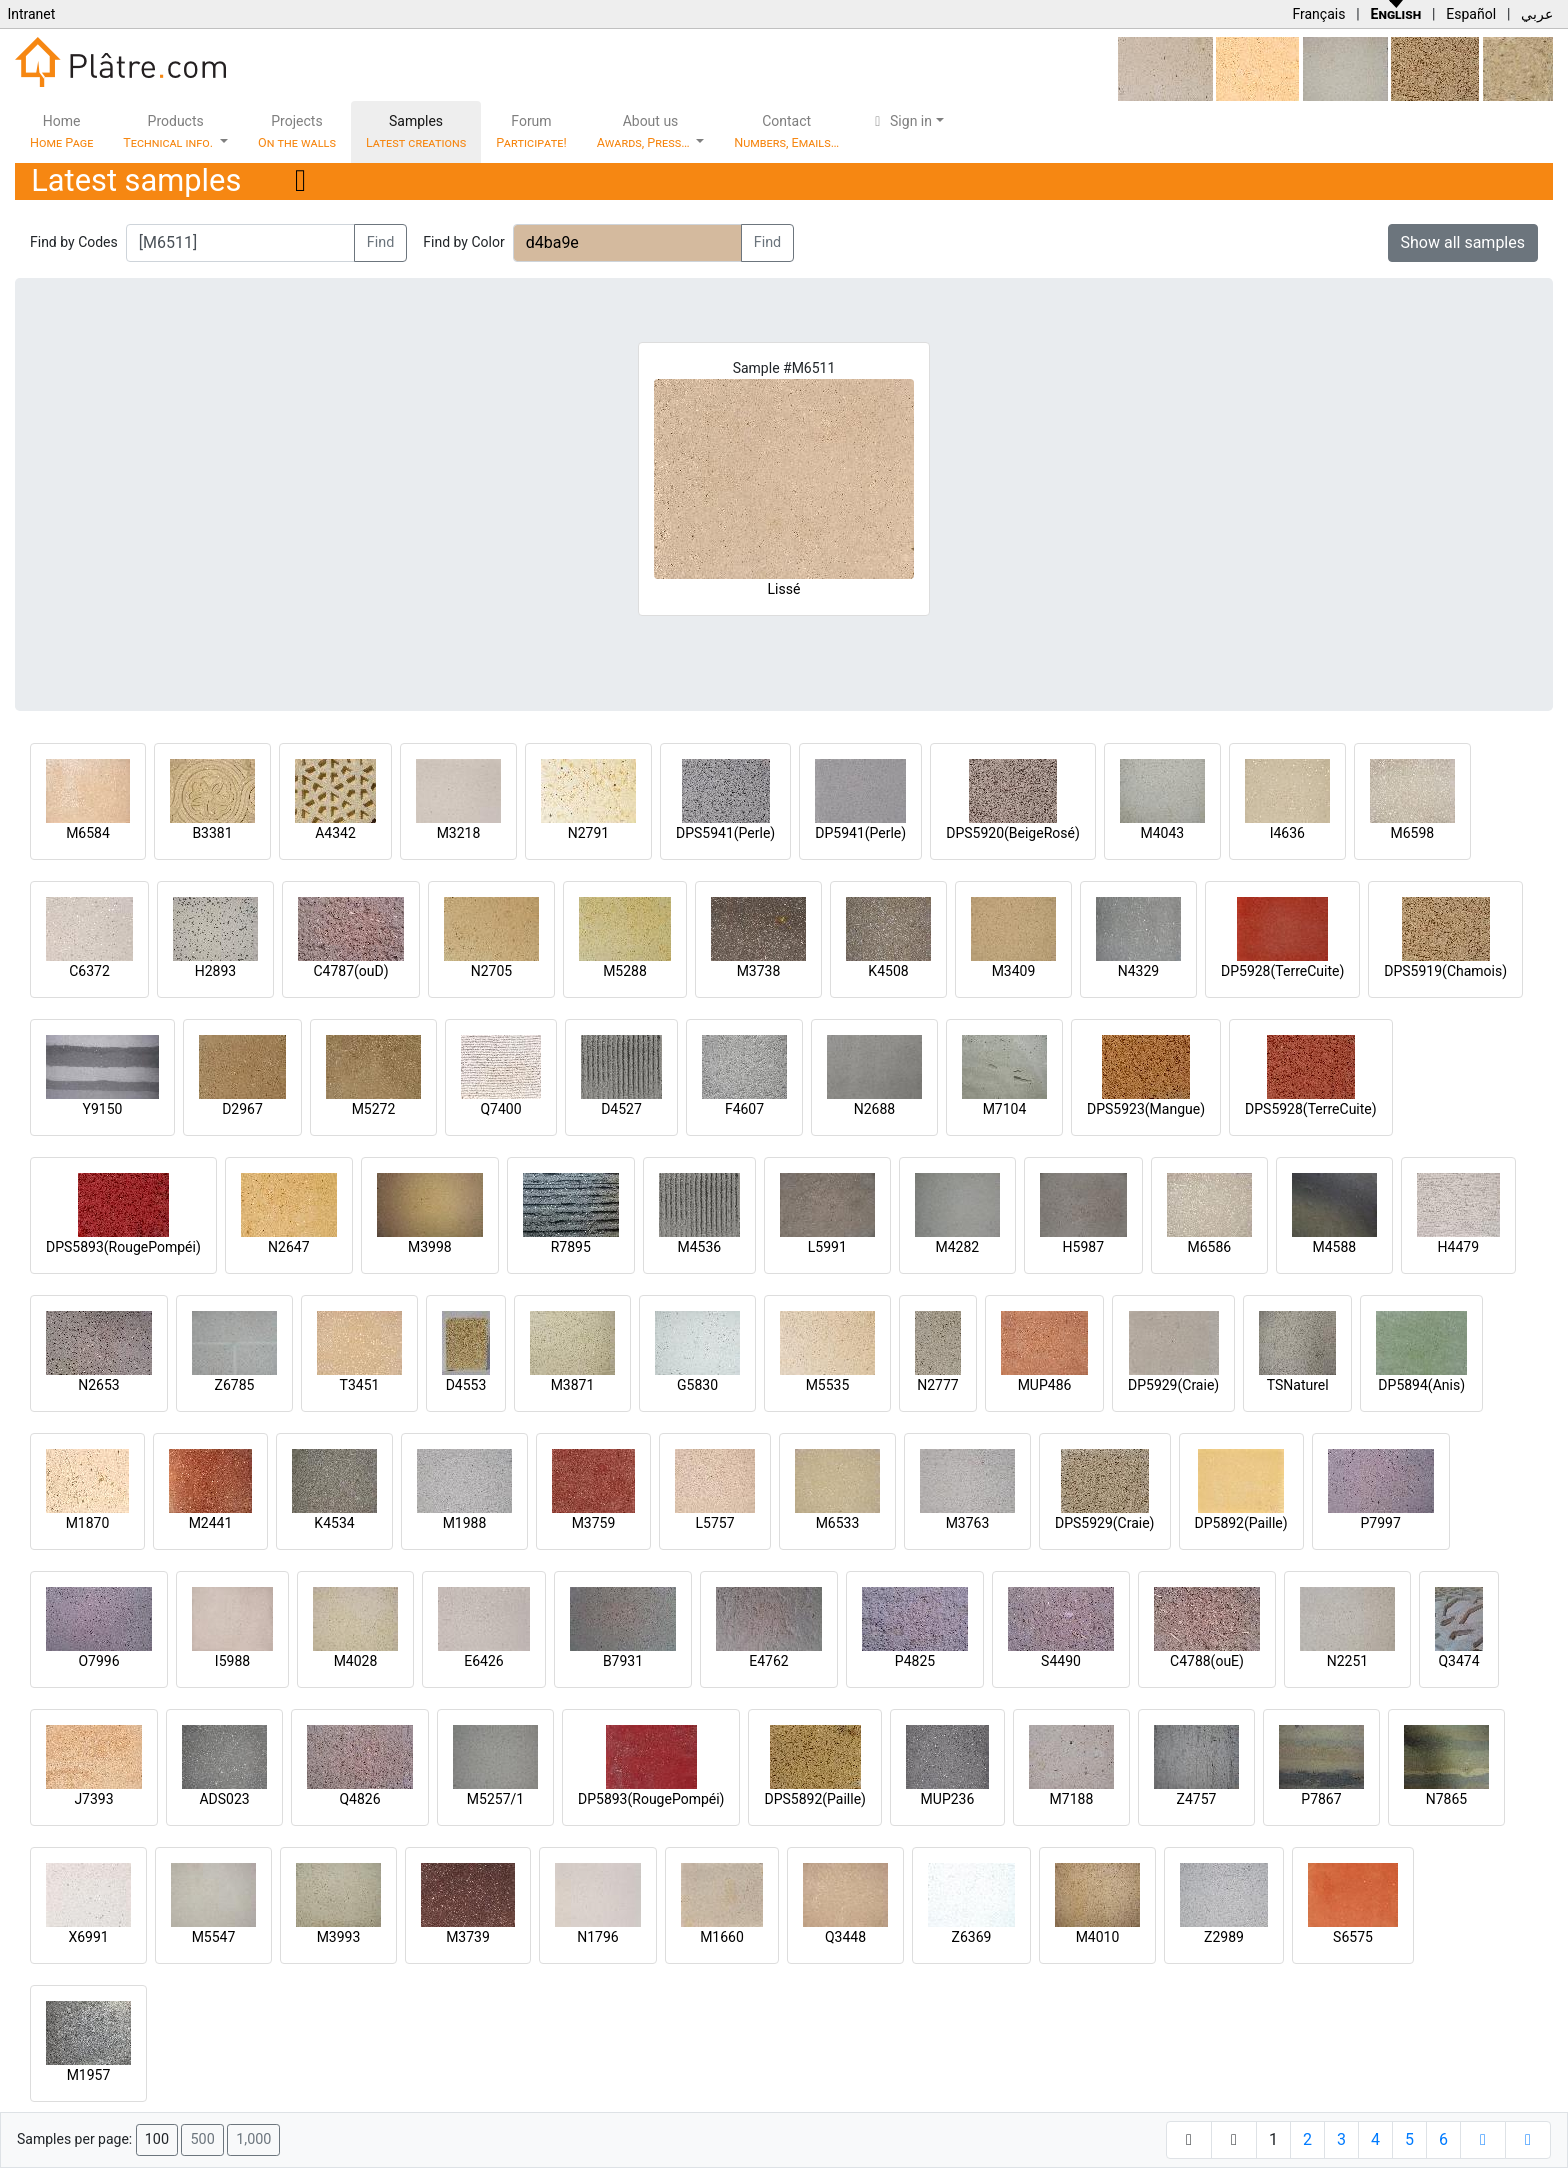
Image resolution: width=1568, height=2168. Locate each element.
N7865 (1446, 1799)
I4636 (1287, 833)
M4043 (1162, 833)
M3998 (430, 1247)
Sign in (900, 121)
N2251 (1347, 1661)
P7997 (1381, 1523)
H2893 (215, 971)
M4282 (957, 1247)
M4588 (1334, 1247)
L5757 (714, 1523)
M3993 (339, 1937)
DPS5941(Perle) (725, 833)
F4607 (744, 1109)
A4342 (335, 833)
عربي (1537, 14)
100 (157, 2139)
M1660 (722, 1937)
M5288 (625, 971)
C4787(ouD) (350, 971)
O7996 (98, 1661)
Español (1471, 14)
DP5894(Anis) (1421, 1385)
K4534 (334, 1523)
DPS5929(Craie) (1105, 1523)
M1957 (89, 2075)
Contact (786, 131)
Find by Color (463, 242)
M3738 (759, 971)
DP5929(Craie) (1173, 1385)
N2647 (288, 1247)
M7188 (1072, 1799)
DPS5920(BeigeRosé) (1013, 833)
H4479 (1458, 1247)
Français (1318, 14)
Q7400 (500, 1109)
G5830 (697, 1385)
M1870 (88, 1523)
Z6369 (972, 1937)
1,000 (253, 2139)
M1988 (465, 1523)
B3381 (212, 833)
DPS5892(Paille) (814, 1799)
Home (61, 131)
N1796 (597, 1937)
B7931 (623, 1661)
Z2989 (1224, 1937)
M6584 (88, 833)
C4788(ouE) (1207, 1661)
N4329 (1138, 971)
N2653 (98, 1385)
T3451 (360, 1385)
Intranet (31, 14)
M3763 (968, 1523)
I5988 (232, 1661)
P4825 (915, 1661)
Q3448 (845, 1937)
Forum (531, 131)
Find (381, 242)
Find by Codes (74, 242)
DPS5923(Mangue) (1146, 1109)
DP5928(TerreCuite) (1282, 971)
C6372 (89, 971)
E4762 (768, 1661)
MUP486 (1045, 1385)
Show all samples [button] (1463, 242)
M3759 (594, 1523)
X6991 (88, 1937)
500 (202, 2139)
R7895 (571, 1247)
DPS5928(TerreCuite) (1311, 1109)
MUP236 (948, 1799)
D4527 (621, 1109)
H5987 (1083, 1247)
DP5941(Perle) (860, 833)
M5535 (828, 1385)
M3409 (1014, 971)
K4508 (888, 971)
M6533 (838, 1523)
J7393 (93, 1799)
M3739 (468, 1937)
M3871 (573, 1385)
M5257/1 (495, 1799)
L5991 (827, 1247)
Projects (297, 131)
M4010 (1098, 1937)
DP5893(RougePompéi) (651, 1799)
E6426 (483, 1661)
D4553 (466, 1385)
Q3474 (1458, 1661)
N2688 (874, 1109)
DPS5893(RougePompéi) (123, 1247)
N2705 (491, 971)
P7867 (1321, 1799)
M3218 (459, 833)
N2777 (937, 1385)
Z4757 (1197, 1799)
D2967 (242, 1109)
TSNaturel (1298, 1385)
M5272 (374, 1109)
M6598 (1412, 833)
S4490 (1061, 1661)
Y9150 (103, 1109)
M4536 (699, 1247)
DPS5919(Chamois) (1445, 971)
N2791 (588, 833)
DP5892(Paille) (1241, 1523)
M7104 (1005, 1109)
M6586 (1209, 1247)
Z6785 (235, 1385)
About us (645, 131)
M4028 (356, 1661)
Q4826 (359, 1799)
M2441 (211, 1523)
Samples (416, 131)
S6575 (1353, 1937)
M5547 (214, 1937)
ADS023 (224, 1799)
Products (169, 131)
